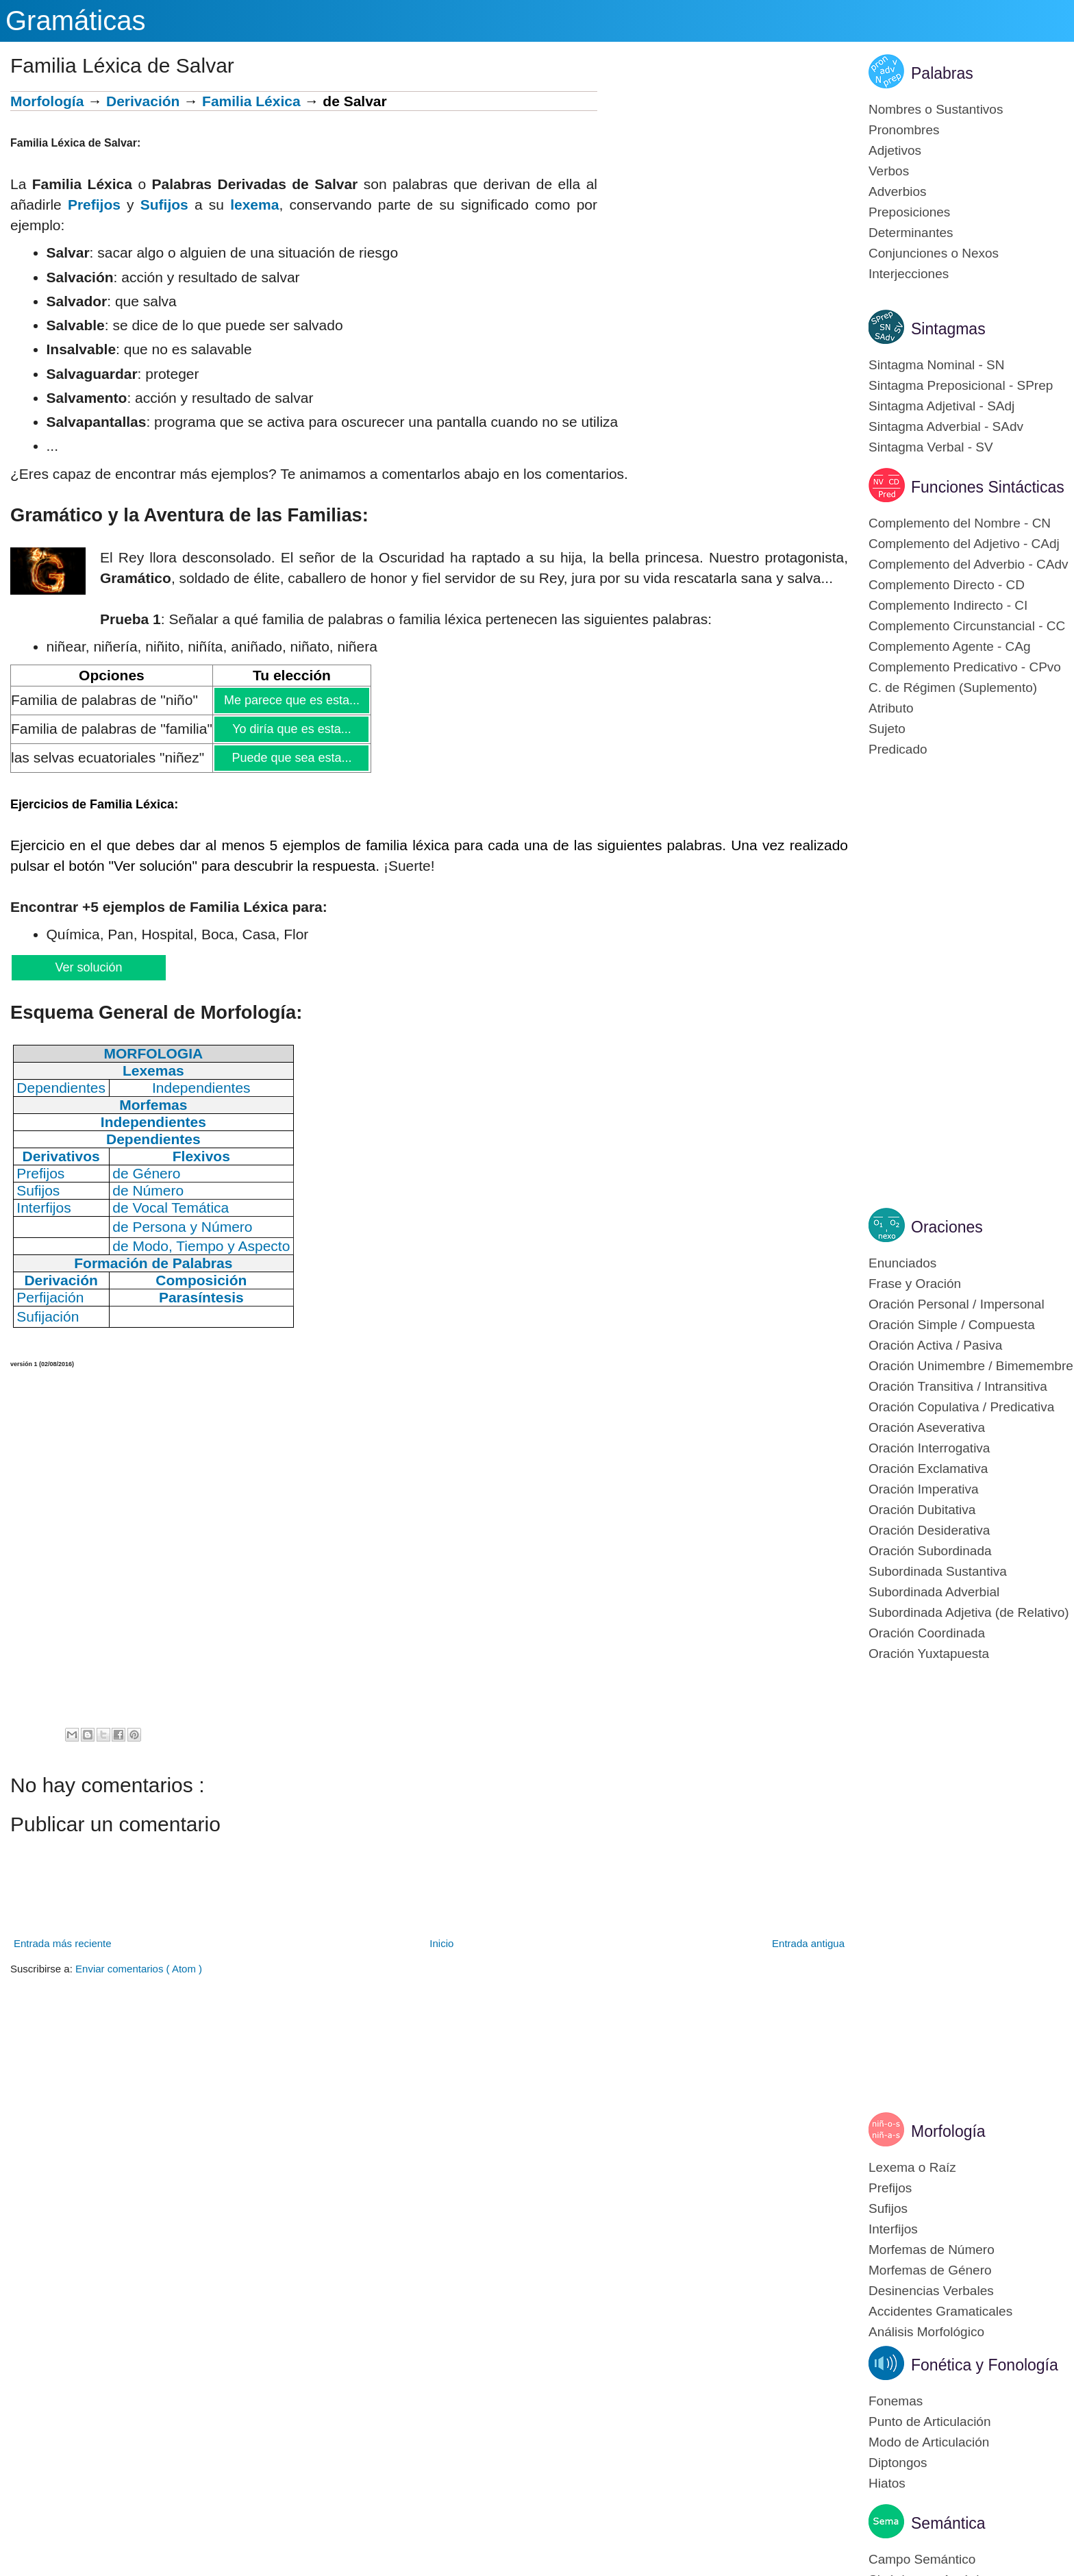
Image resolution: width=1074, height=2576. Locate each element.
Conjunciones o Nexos (934, 253)
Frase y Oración (915, 1283)
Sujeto (887, 728)
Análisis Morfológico (926, 2332)
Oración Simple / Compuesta (952, 1324)
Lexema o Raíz (912, 2167)
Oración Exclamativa (928, 1468)
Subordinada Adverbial (934, 1592)
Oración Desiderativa (929, 1530)
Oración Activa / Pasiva (935, 1345)
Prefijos (94, 204)
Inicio (441, 1943)
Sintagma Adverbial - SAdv (946, 426)
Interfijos (893, 2229)
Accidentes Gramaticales (940, 2311)
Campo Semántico (922, 2559)
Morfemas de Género (930, 2270)
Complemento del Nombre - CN (960, 523)
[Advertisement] (723, 187)
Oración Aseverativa (927, 1427)
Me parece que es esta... (291, 700)
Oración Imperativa (924, 1489)
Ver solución (88, 967)
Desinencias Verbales (931, 2290)
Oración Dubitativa (922, 1509)
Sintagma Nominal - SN (937, 365)
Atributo (891, 708)
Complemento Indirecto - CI (948, 605)
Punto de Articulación (930, 2421)
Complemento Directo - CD (947, 585)
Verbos (889, 171)
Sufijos (164, 204)
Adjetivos (895, 150)
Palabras (942, 73)
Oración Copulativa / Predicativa (961, 1407)
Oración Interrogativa (929, 1448)
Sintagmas (948, 329)
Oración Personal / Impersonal (957, 1304)
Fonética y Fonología (984, 2365)
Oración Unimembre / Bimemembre (971, 1366)
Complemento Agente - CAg (950, 646)
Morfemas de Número (932, 2249)
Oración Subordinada (930, 1551)
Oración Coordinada (927, 1633)
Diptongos (898, 2462)
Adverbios (898, 191)
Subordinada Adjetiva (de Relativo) (969, 1612)
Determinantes (911, 232)
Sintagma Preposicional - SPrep (961, 385)
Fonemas (896, 2401)
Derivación (142, 101)
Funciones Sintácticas (987, 487)
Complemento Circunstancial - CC (967, 626)
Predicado (898, 749)
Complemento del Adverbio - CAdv (968, 564)
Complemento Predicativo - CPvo (965, 667)
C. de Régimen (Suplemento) (953, 687)
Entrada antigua (808, 1943)
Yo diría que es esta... (291, 729)
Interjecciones (909, 274)
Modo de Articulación (929, 2442)
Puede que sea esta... (291, 758)
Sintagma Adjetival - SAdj (941, 406)
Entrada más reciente (63, 1943)
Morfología (47, 101)
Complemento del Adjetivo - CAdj (964, 543)
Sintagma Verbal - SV (931, 447)
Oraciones (947, 1227)
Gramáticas (75, 20)
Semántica (948, 2523)
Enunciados (902, 1263)
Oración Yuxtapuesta (929, 1653)
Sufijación (47, 1316)
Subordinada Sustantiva (938, 1571)
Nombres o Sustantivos (936, 109)
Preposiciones (909, 212)
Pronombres (904, 130)
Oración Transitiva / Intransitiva (958, 1386)
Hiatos (887, 2483)
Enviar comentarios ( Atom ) (138, 1968)
